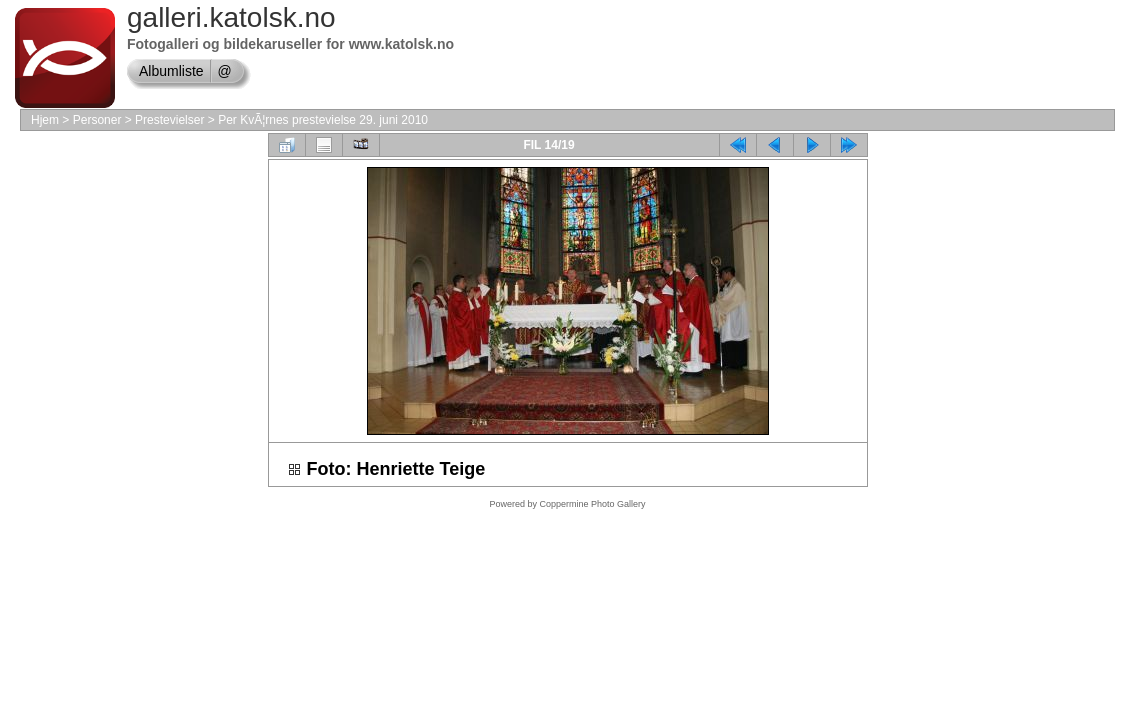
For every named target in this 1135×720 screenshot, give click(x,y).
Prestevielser (169, 120)
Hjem (45, 120)
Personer (97, 120)
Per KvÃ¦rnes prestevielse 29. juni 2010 (323, 120)
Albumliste (171, 71)
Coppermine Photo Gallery (592, 504)
